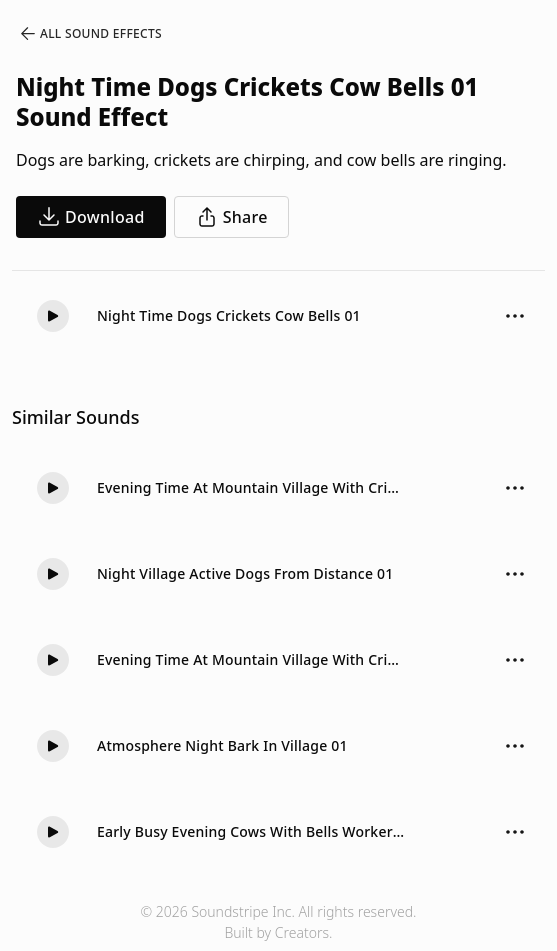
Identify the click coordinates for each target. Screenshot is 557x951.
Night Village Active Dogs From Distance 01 (245, 573)
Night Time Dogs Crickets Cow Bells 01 (229, 315)
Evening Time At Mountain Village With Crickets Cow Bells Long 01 (250, 659)
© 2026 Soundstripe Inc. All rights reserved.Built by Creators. (278, 922)
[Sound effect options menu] (515, 316)
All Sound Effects (90, 34)
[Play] (53, 316)
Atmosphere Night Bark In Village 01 (222, 745)
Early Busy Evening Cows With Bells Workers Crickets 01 (250, 831)
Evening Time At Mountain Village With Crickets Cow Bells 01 (250, 487)
